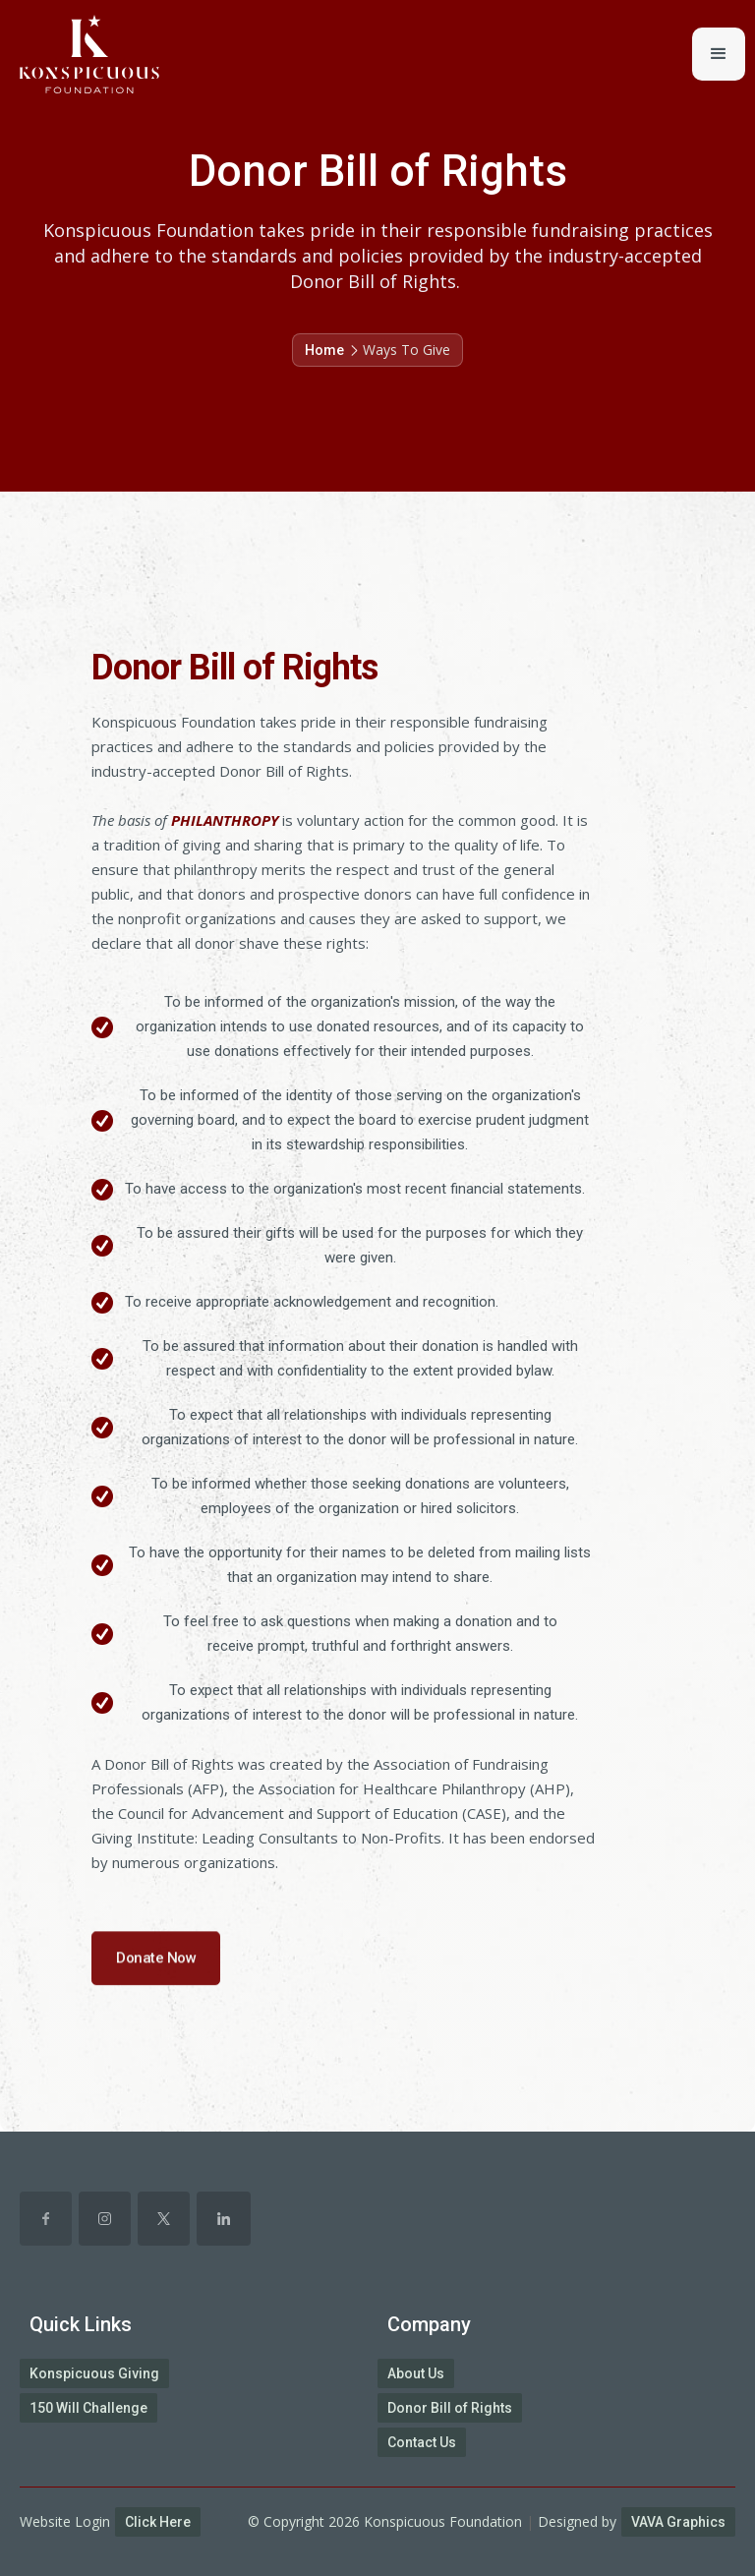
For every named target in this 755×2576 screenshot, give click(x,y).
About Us (415, 2373)
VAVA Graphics (678, 2522)
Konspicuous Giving (94, 2373)
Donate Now (156, 1972)
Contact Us (421, 2442)
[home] (79, 54)
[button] (718, 54)
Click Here (158, 2522)
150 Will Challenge (88, 2408)
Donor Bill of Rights (449, 2408)
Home (324, 350)
